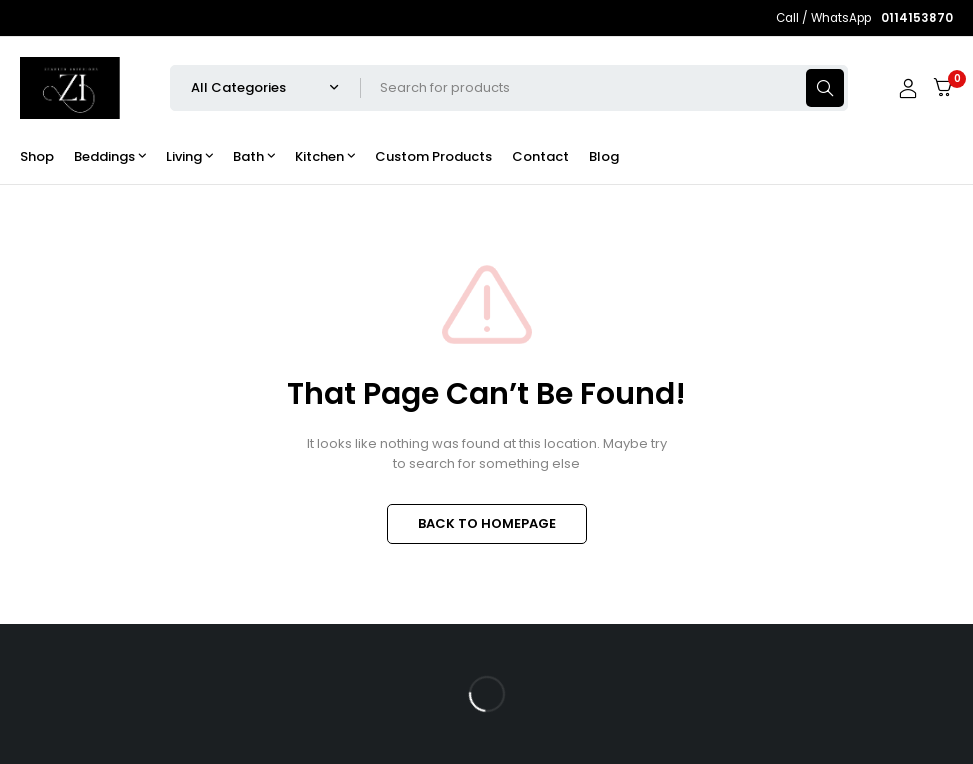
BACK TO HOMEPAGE (487, 523)
